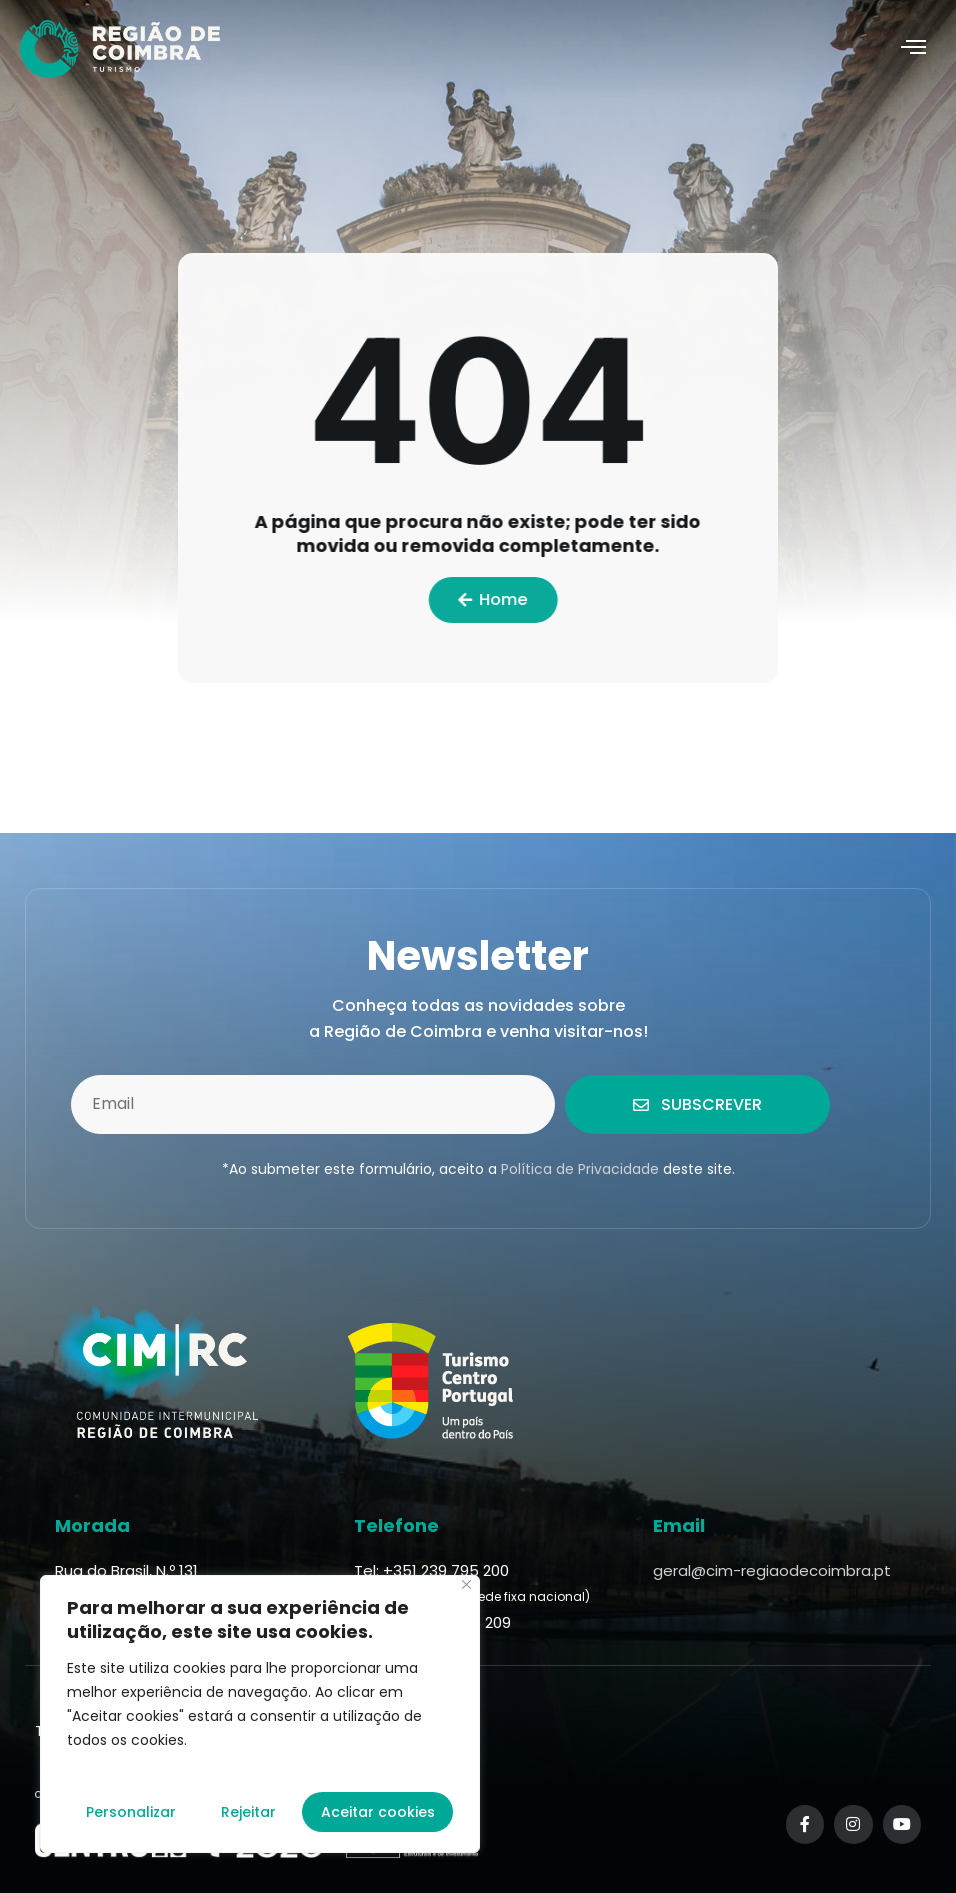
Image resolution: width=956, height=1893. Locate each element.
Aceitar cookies (378, 1812)
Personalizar (131, 1812)
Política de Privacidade (580, 1169)
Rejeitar (248, 1812)
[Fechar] (466, 1584)
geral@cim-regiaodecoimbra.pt (772, 1570)
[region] (260, 1714)
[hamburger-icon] (913, 49)
